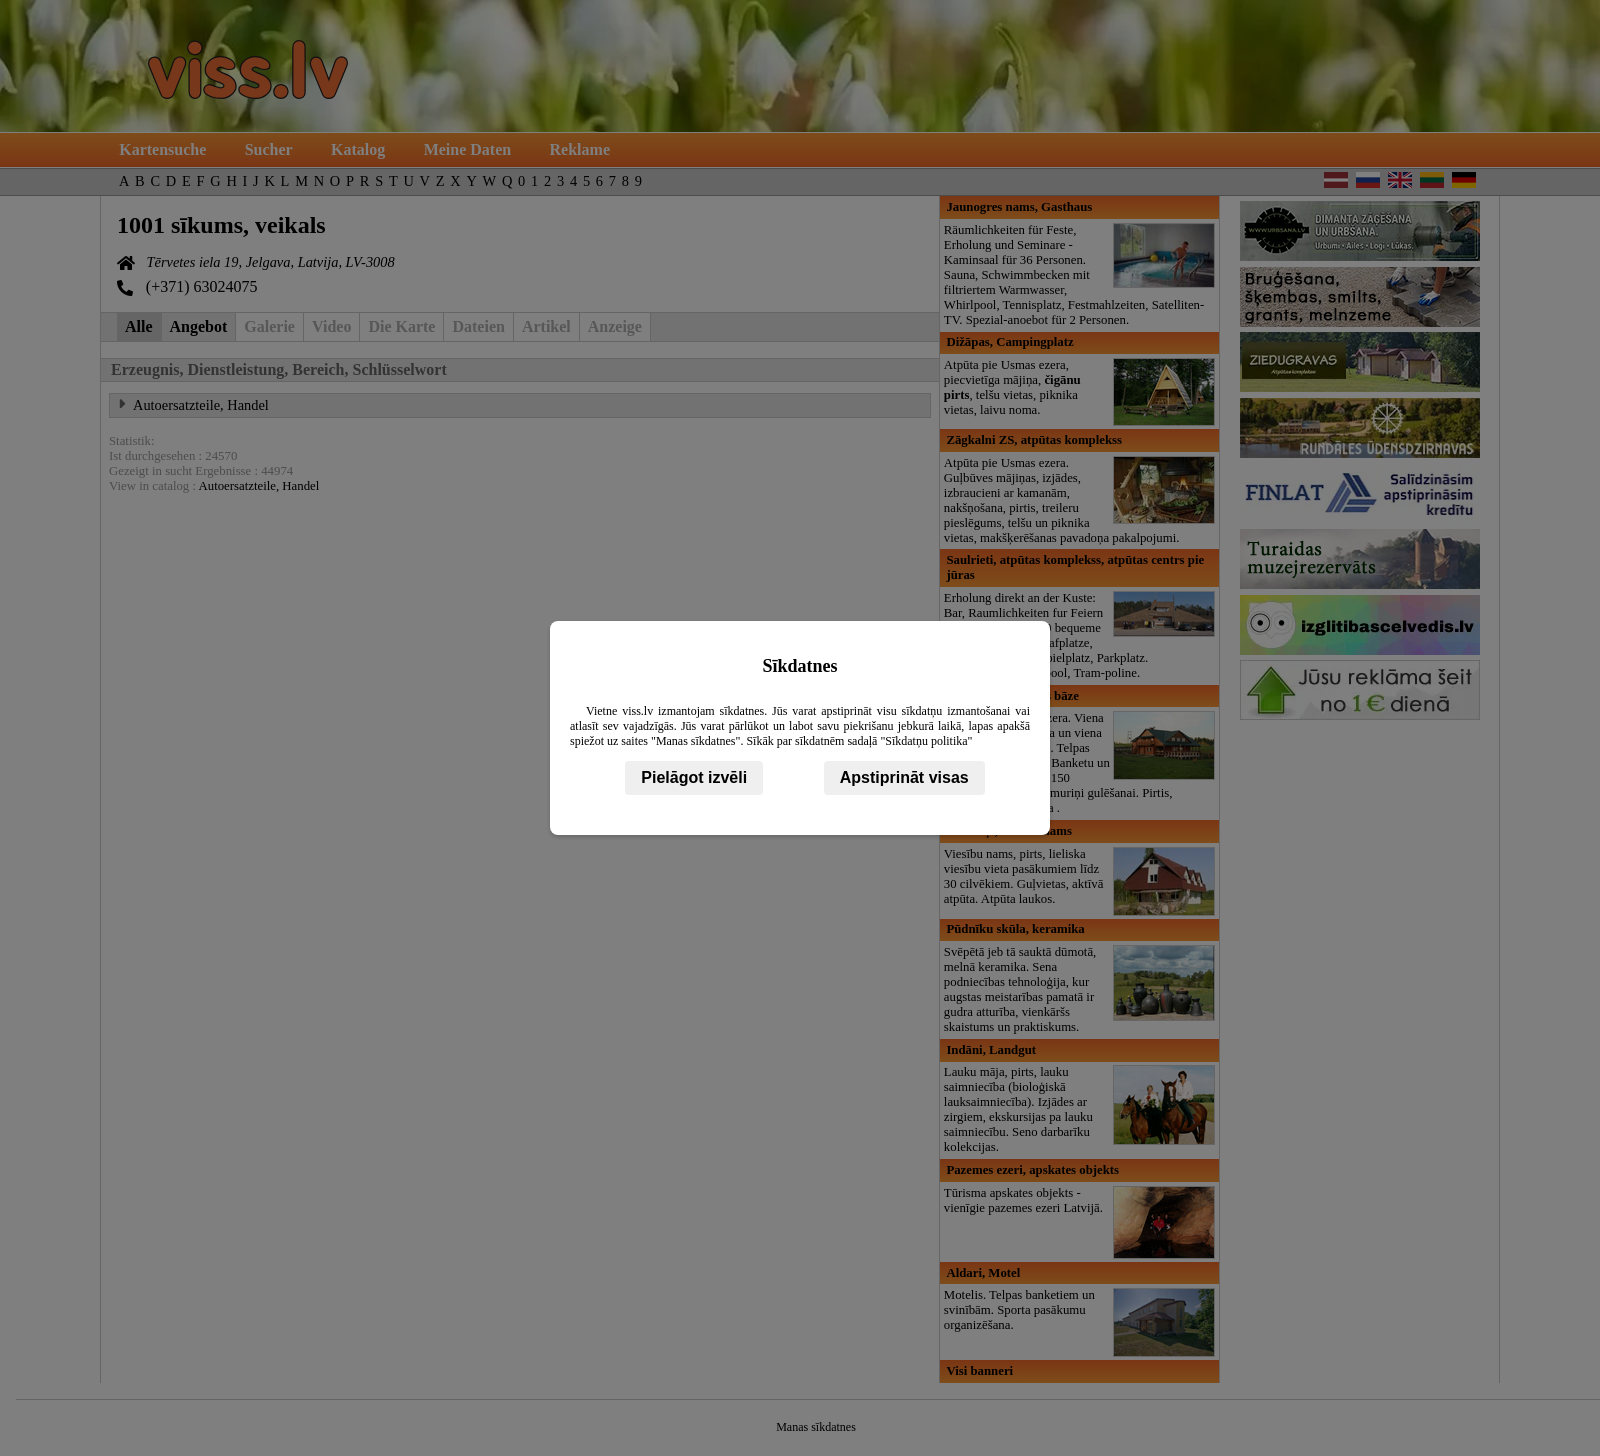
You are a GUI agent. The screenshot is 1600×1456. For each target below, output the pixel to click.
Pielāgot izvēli (694, 777)
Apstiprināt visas (904, 777)
